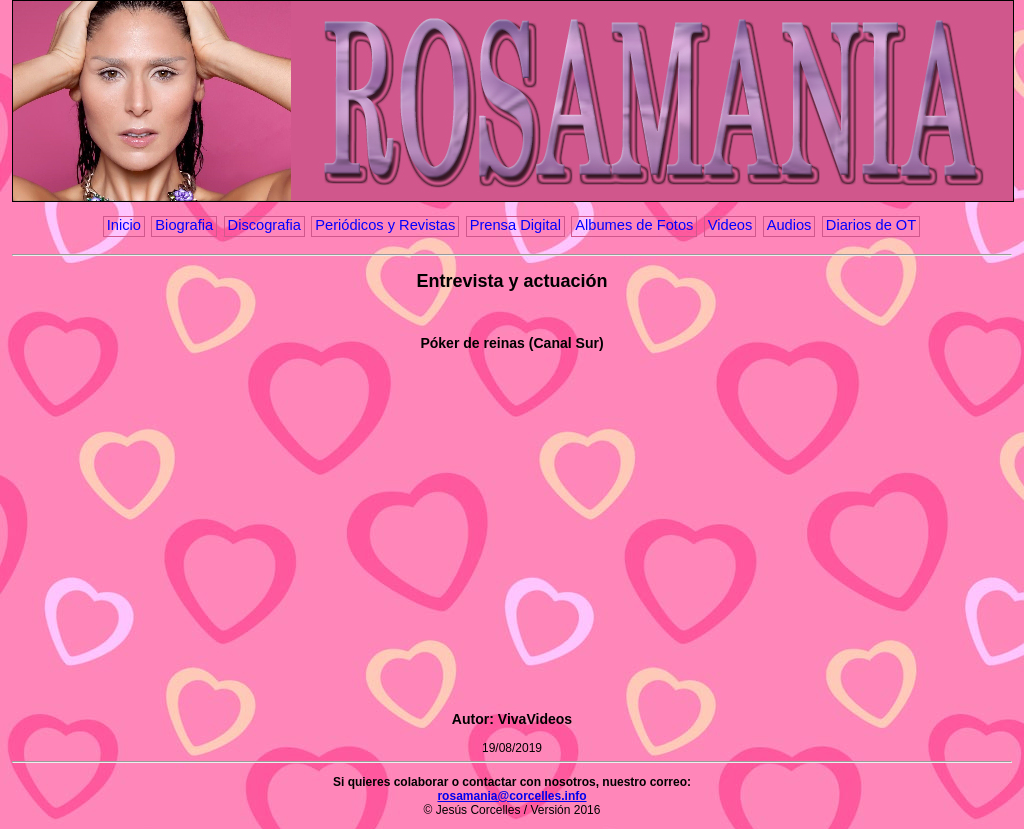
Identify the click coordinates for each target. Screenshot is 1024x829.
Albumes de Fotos (634, 225)
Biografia (184, 225)
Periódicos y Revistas (385, 225)
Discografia (264, 225)
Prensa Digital (515, 225)
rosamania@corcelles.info (511, 796)
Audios (789, 225)
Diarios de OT (871, 225)
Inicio (124, 225)
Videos (730, 225)
